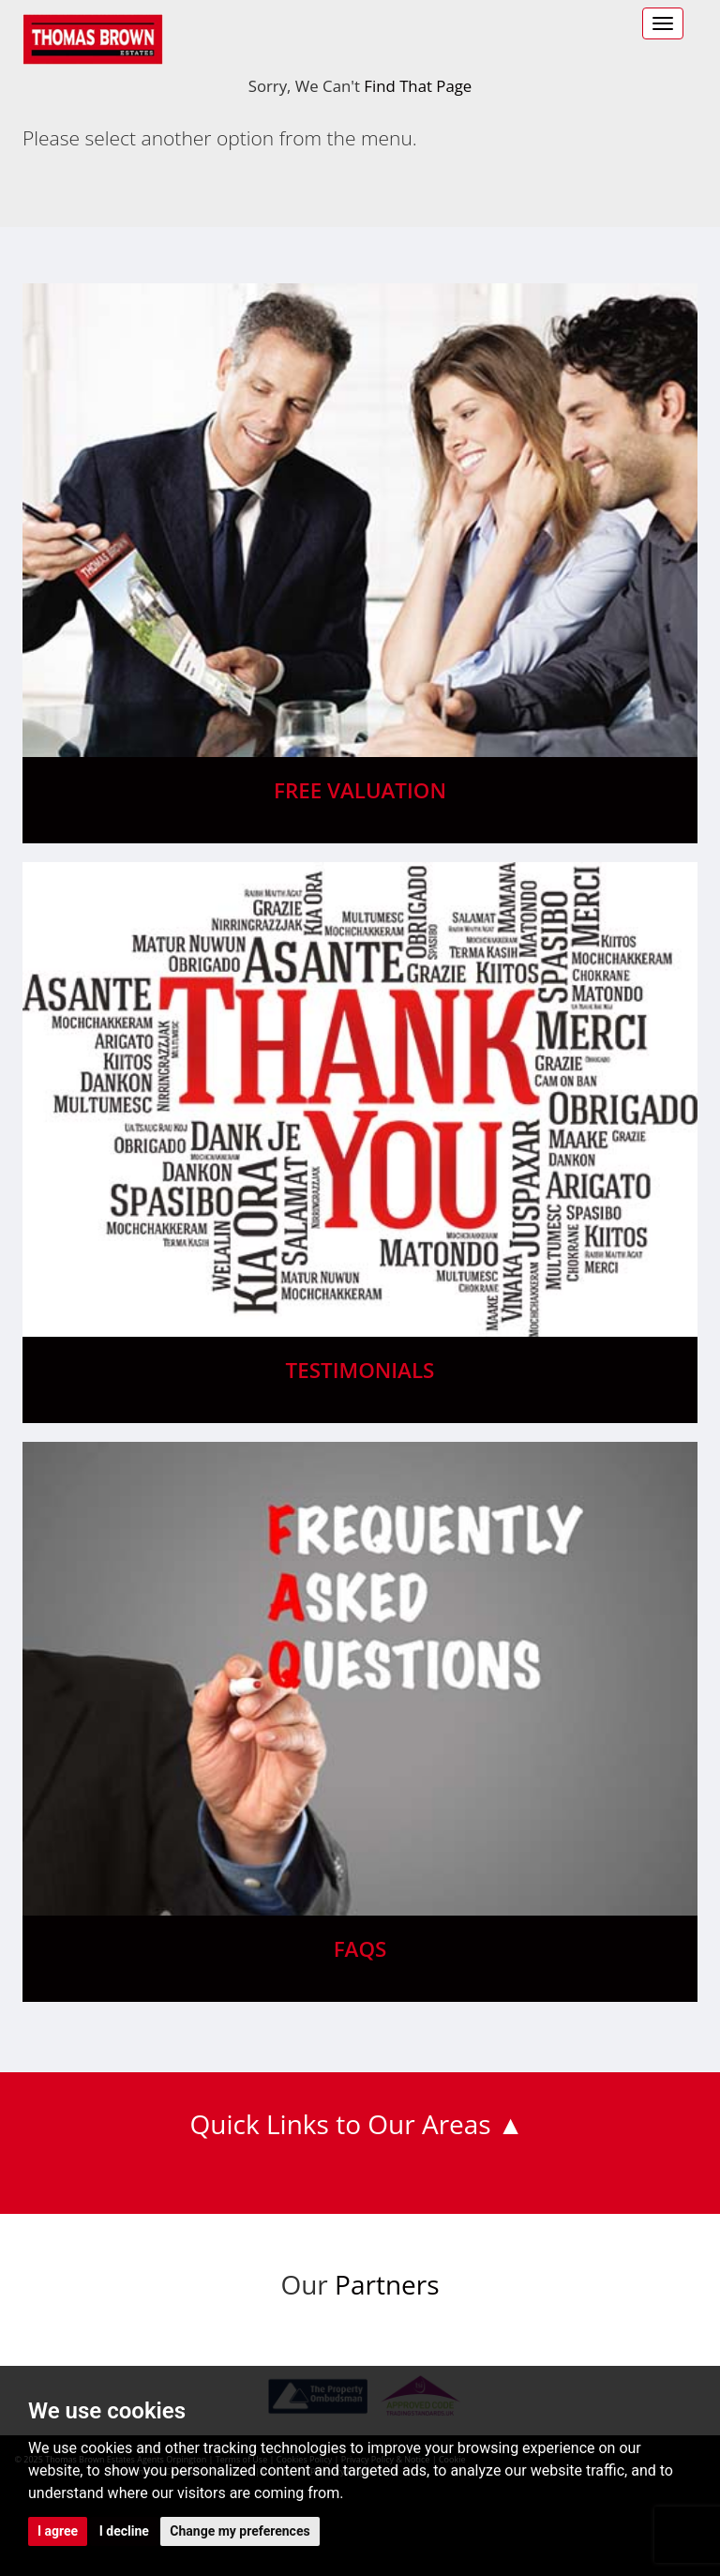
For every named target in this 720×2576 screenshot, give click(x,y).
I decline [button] (124, 2530)
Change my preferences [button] (239, 2530)
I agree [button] (58, 2530)
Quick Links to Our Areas (340, 2124)
